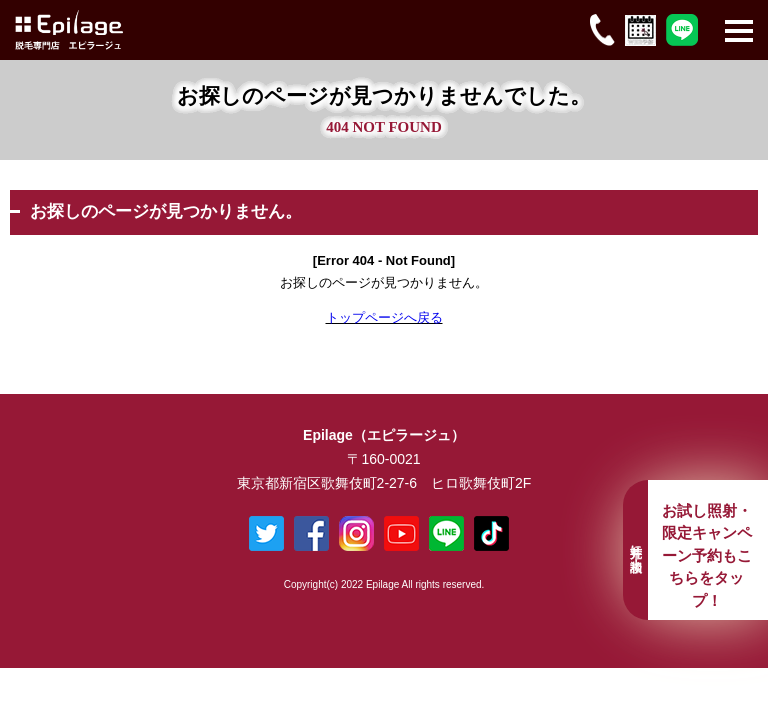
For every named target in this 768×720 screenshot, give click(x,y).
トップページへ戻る (384, 317)
